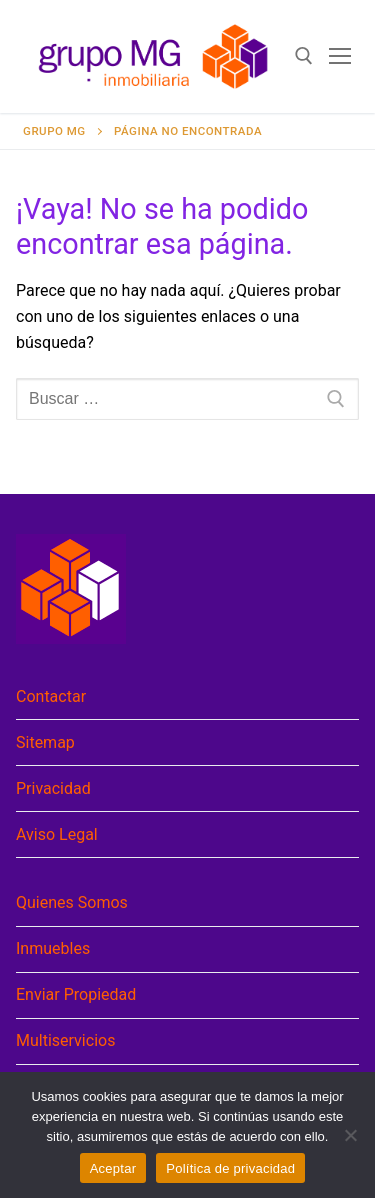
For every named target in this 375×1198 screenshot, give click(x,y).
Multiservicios (65, 1040)
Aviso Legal (57, 834)
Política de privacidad (230, 1168)
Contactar (51, 696)
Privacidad (53, 788)
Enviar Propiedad (76, 994)
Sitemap (45, 742)
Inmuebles (53, 948)
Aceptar (113, 1168)
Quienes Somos (72, 902)
